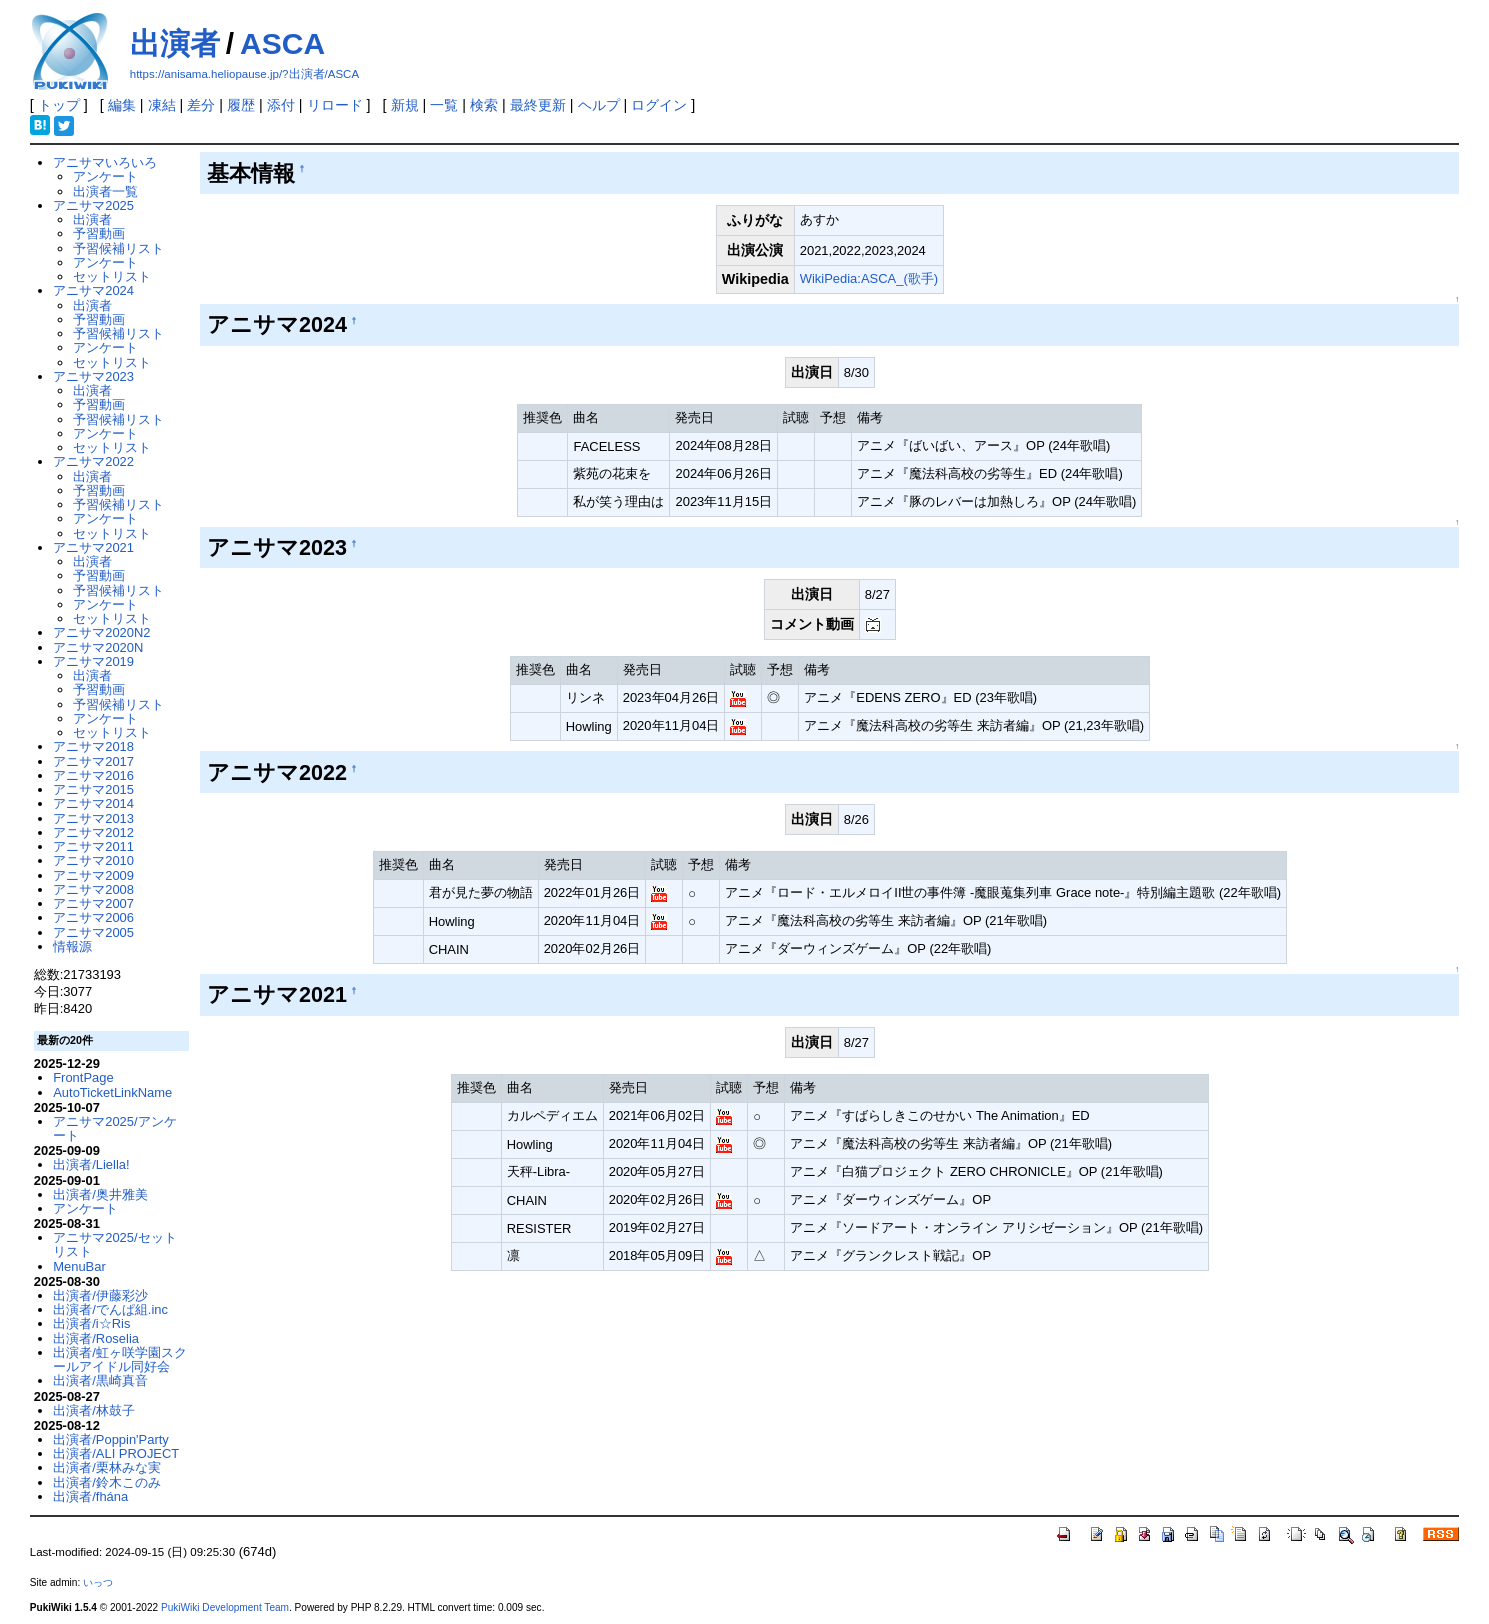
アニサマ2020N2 (101, 632)
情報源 (72, 946)
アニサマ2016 (93, 775)
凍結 (162, 105)
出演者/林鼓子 (94, 1410)
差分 (201, 105)
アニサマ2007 (93, 903)
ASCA (282, 43)
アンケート (105, 176)
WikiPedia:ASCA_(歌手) (869, 278)
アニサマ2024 (93, 290)
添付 (281, 105)
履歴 (241, 105)
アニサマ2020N (98, 647)
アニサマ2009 (93, 875)
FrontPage (83, 1077)
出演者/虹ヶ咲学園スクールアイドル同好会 (120, 1359)
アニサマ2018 (93, 746)
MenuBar (79, 1266)
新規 (405, 105)
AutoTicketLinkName (112, 1092)
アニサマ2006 (93, 917)
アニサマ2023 (93, 376)
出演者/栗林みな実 (107, 1467)
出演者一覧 (105, 191)
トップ (59, 105)
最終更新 (538, 105)
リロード (335, 105)
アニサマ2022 (93, 461)
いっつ (98, 1582)
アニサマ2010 (93, 860)
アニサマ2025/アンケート (114, 1128)
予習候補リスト (118, 248)
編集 (122, 105)
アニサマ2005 (93, 932)
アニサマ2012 (93, 832)
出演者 (175, 43)
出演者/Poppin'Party (111, 1439)
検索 (484, 105)
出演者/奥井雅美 (100, 1194)
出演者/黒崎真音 (100, 1380)
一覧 (444, 105)
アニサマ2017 (93, 761)
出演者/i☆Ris (91, 1323)
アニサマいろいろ (105, 162)
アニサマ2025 (93, 205)
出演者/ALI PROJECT (116, 1453)
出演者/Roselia (96, 1338)
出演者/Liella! (91, 1164)
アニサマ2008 (93, 889)
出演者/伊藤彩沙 (100, 1295)
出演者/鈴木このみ (107, 1482)
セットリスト (112, 276)
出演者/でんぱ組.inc (110, 1309)
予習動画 (99, 233)
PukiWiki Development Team (225, 1607)
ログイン (659, 105)
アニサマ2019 (93, 661)
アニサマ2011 (93, 846)
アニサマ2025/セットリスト (114, 1244)
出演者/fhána (90, 1496)
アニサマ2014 (93, 803)
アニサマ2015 (93, 789)
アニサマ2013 (93, 818)
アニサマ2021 (93, 547)
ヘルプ (599, 105)
